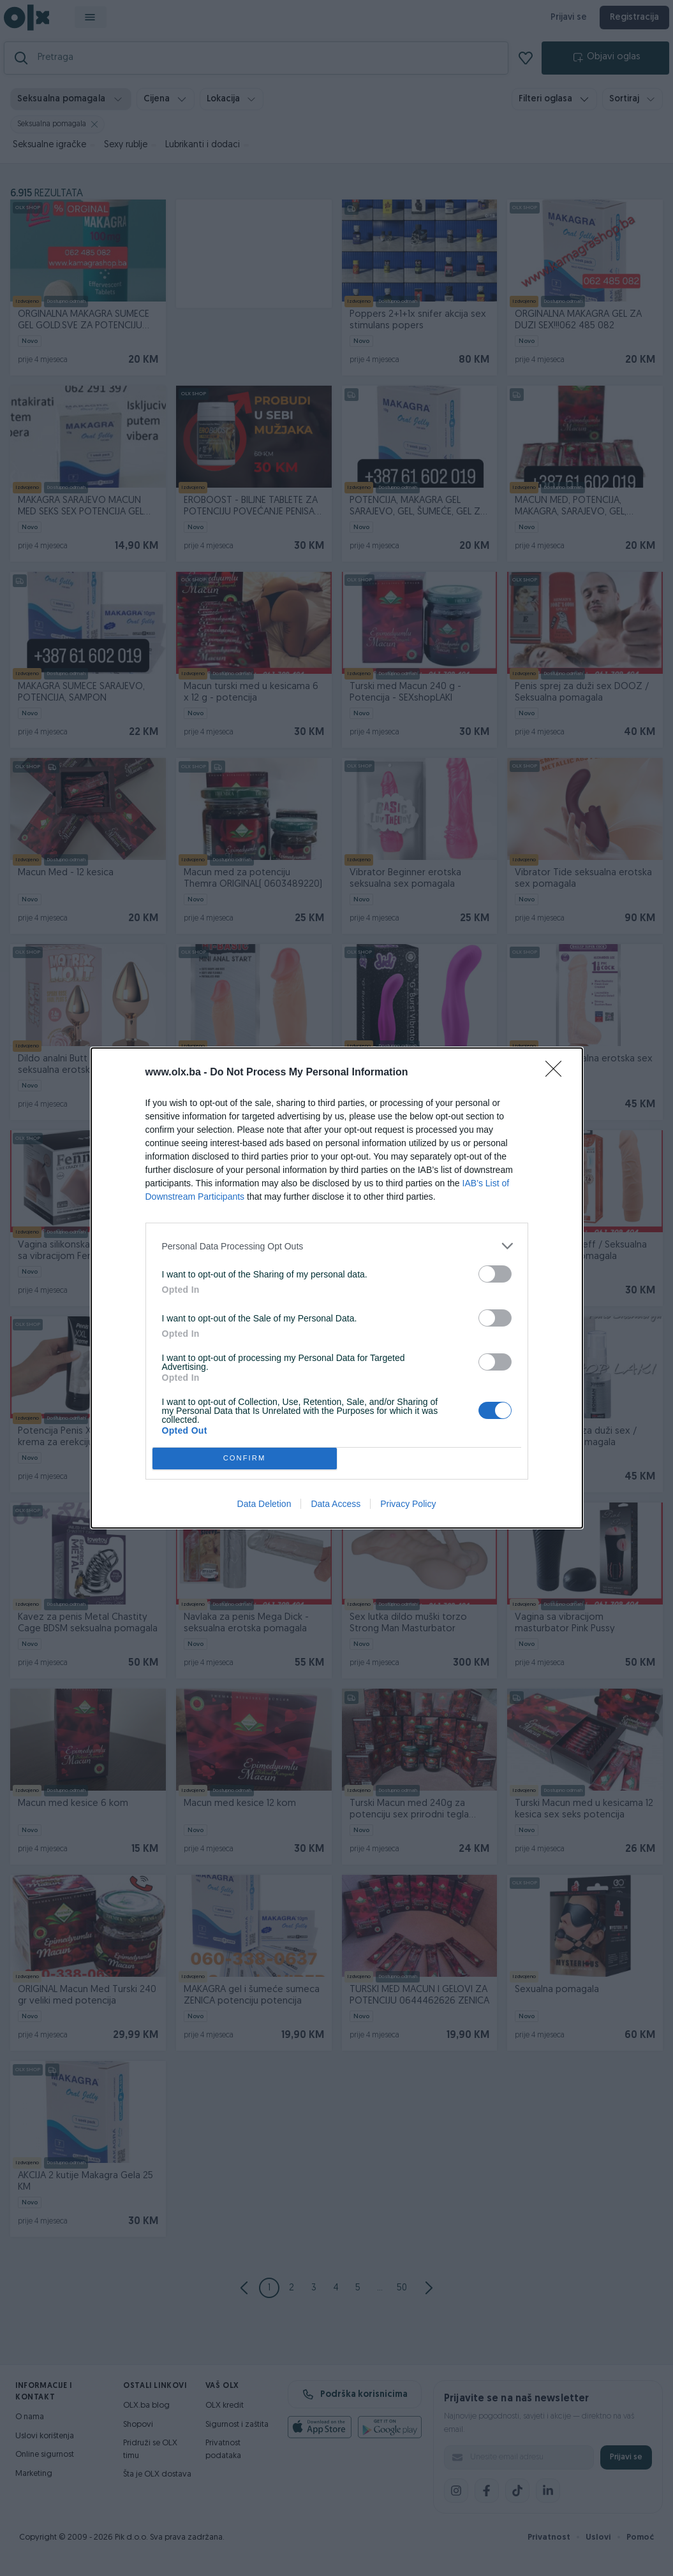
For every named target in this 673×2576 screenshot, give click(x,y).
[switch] (495, 1274)
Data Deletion (264, 1504)
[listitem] (337, 1246)
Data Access (335, 1504)
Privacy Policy (408, 1504)
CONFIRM (245, 1459)
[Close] (557, 1073)
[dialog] (336, 1288)
